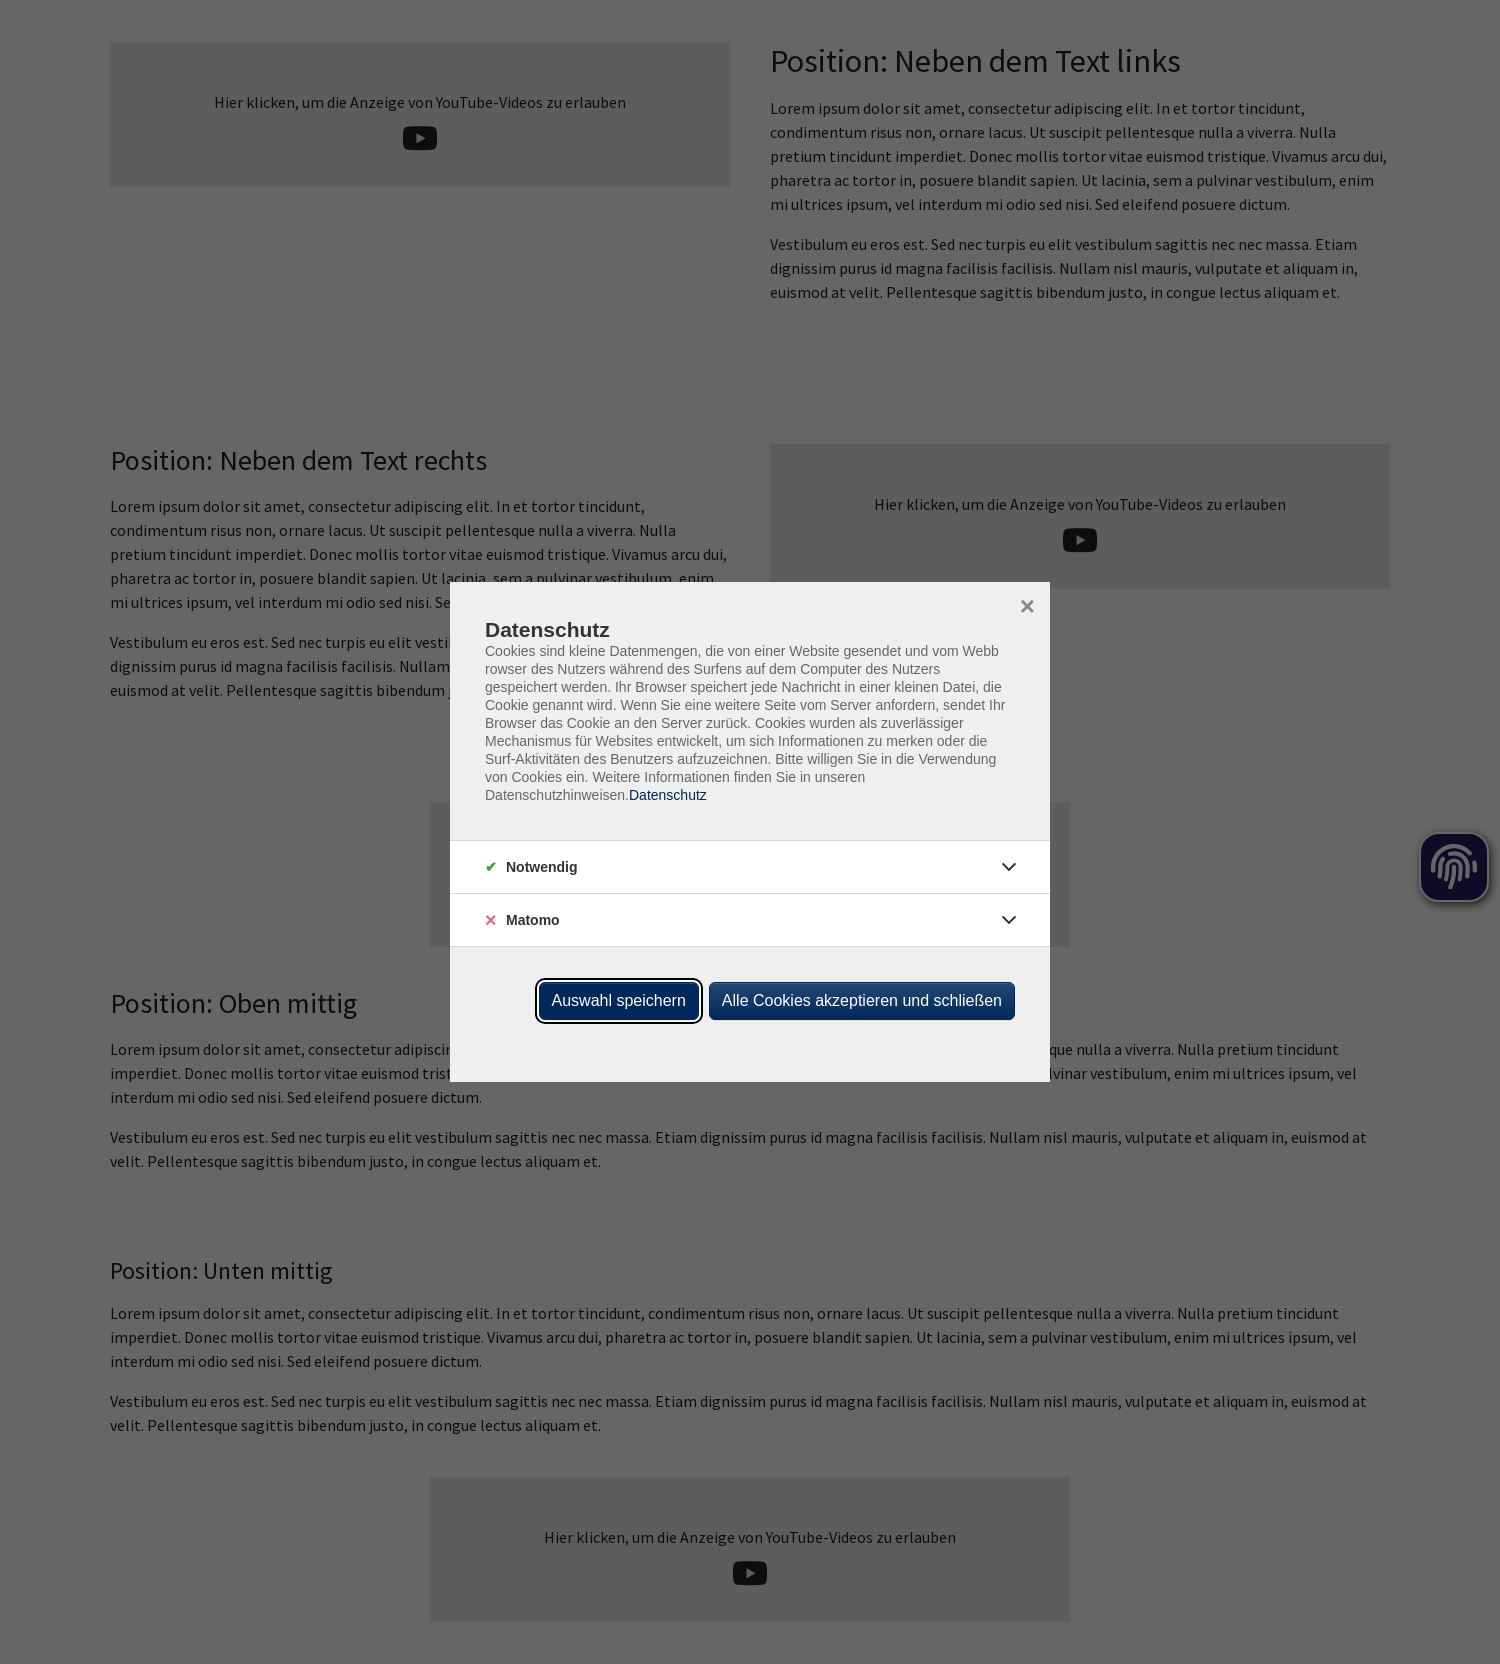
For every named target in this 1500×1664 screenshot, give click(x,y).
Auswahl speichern (619, 1000)
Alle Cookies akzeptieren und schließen (862, 1000)
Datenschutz (668, 795)
